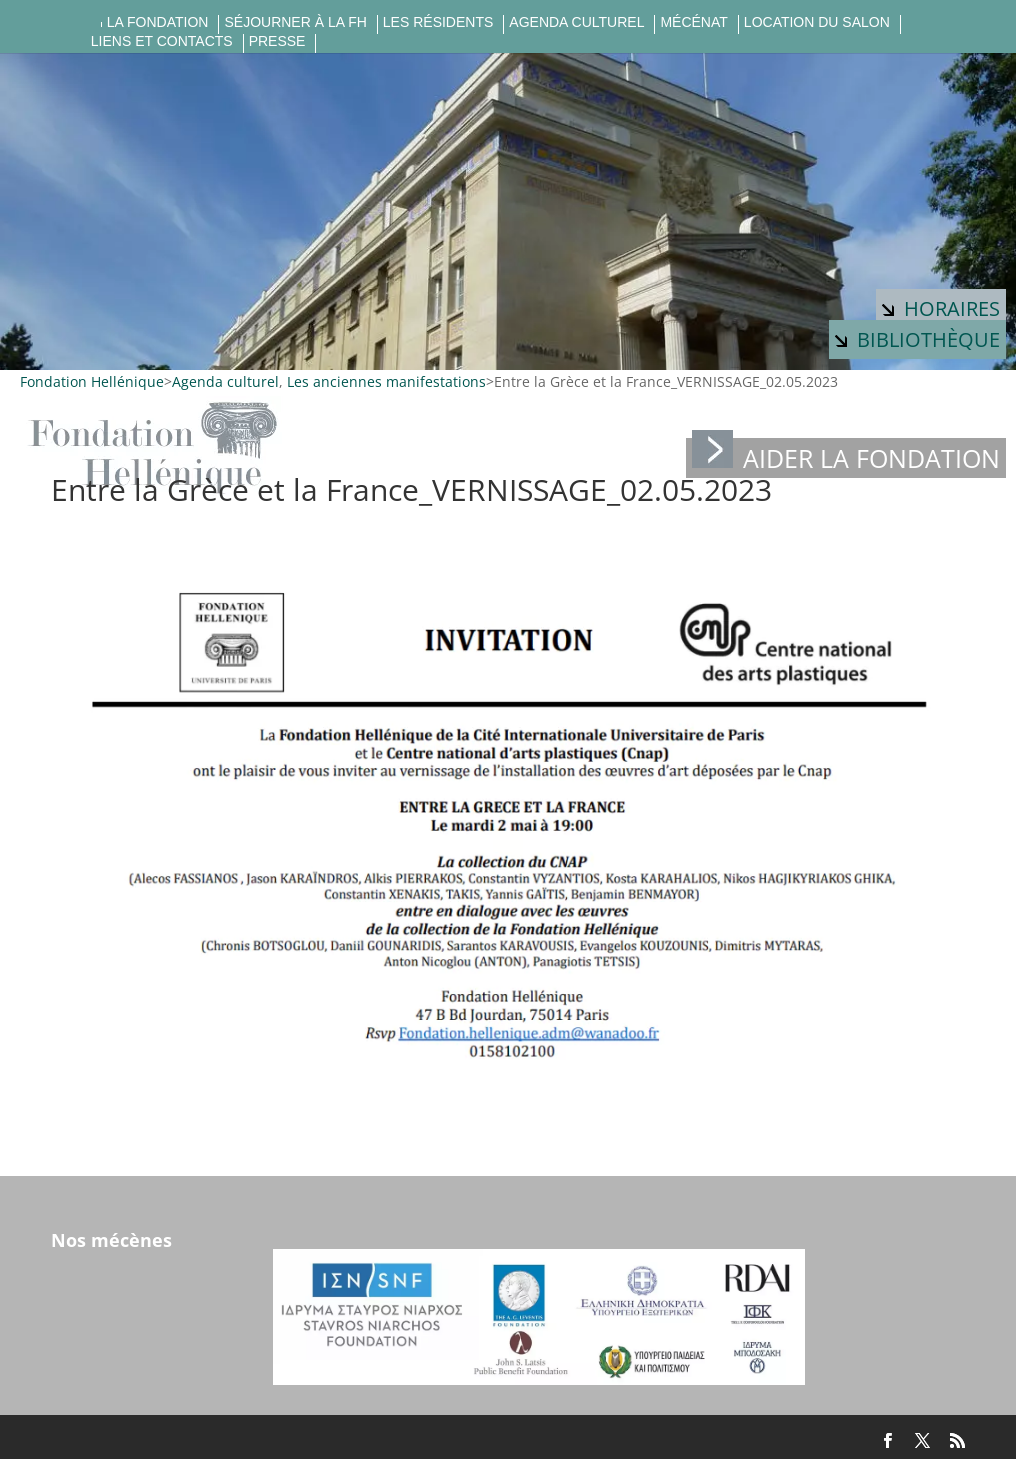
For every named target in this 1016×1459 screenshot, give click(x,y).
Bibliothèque (917, 339)
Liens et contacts (162, 41)
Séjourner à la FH (295, 22)
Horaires (941, 308)
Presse (277, 41)
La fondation (158, 22)
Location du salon (817, 22)
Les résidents (438, 22)
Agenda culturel (576, 22)
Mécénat (693, 22)
